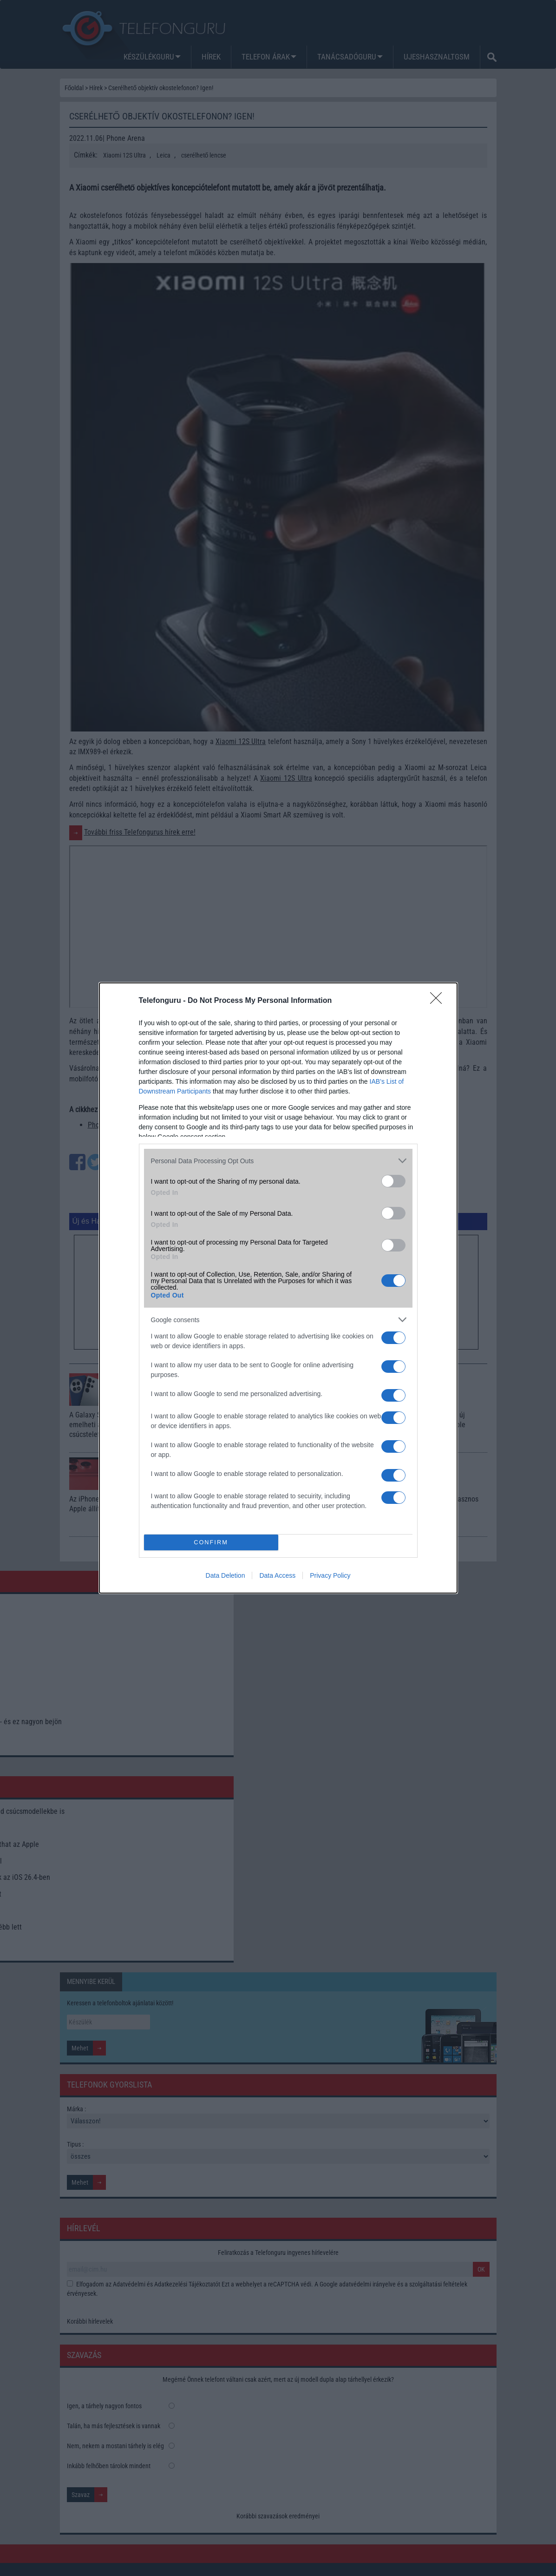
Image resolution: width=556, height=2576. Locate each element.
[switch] (393, 1181)
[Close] (439, 1001)
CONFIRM (211, 1542)
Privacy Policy (330, 1575)
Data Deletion (225, 1575)
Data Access (277, 1575)
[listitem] (278, 1161)
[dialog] (278, 1288)
